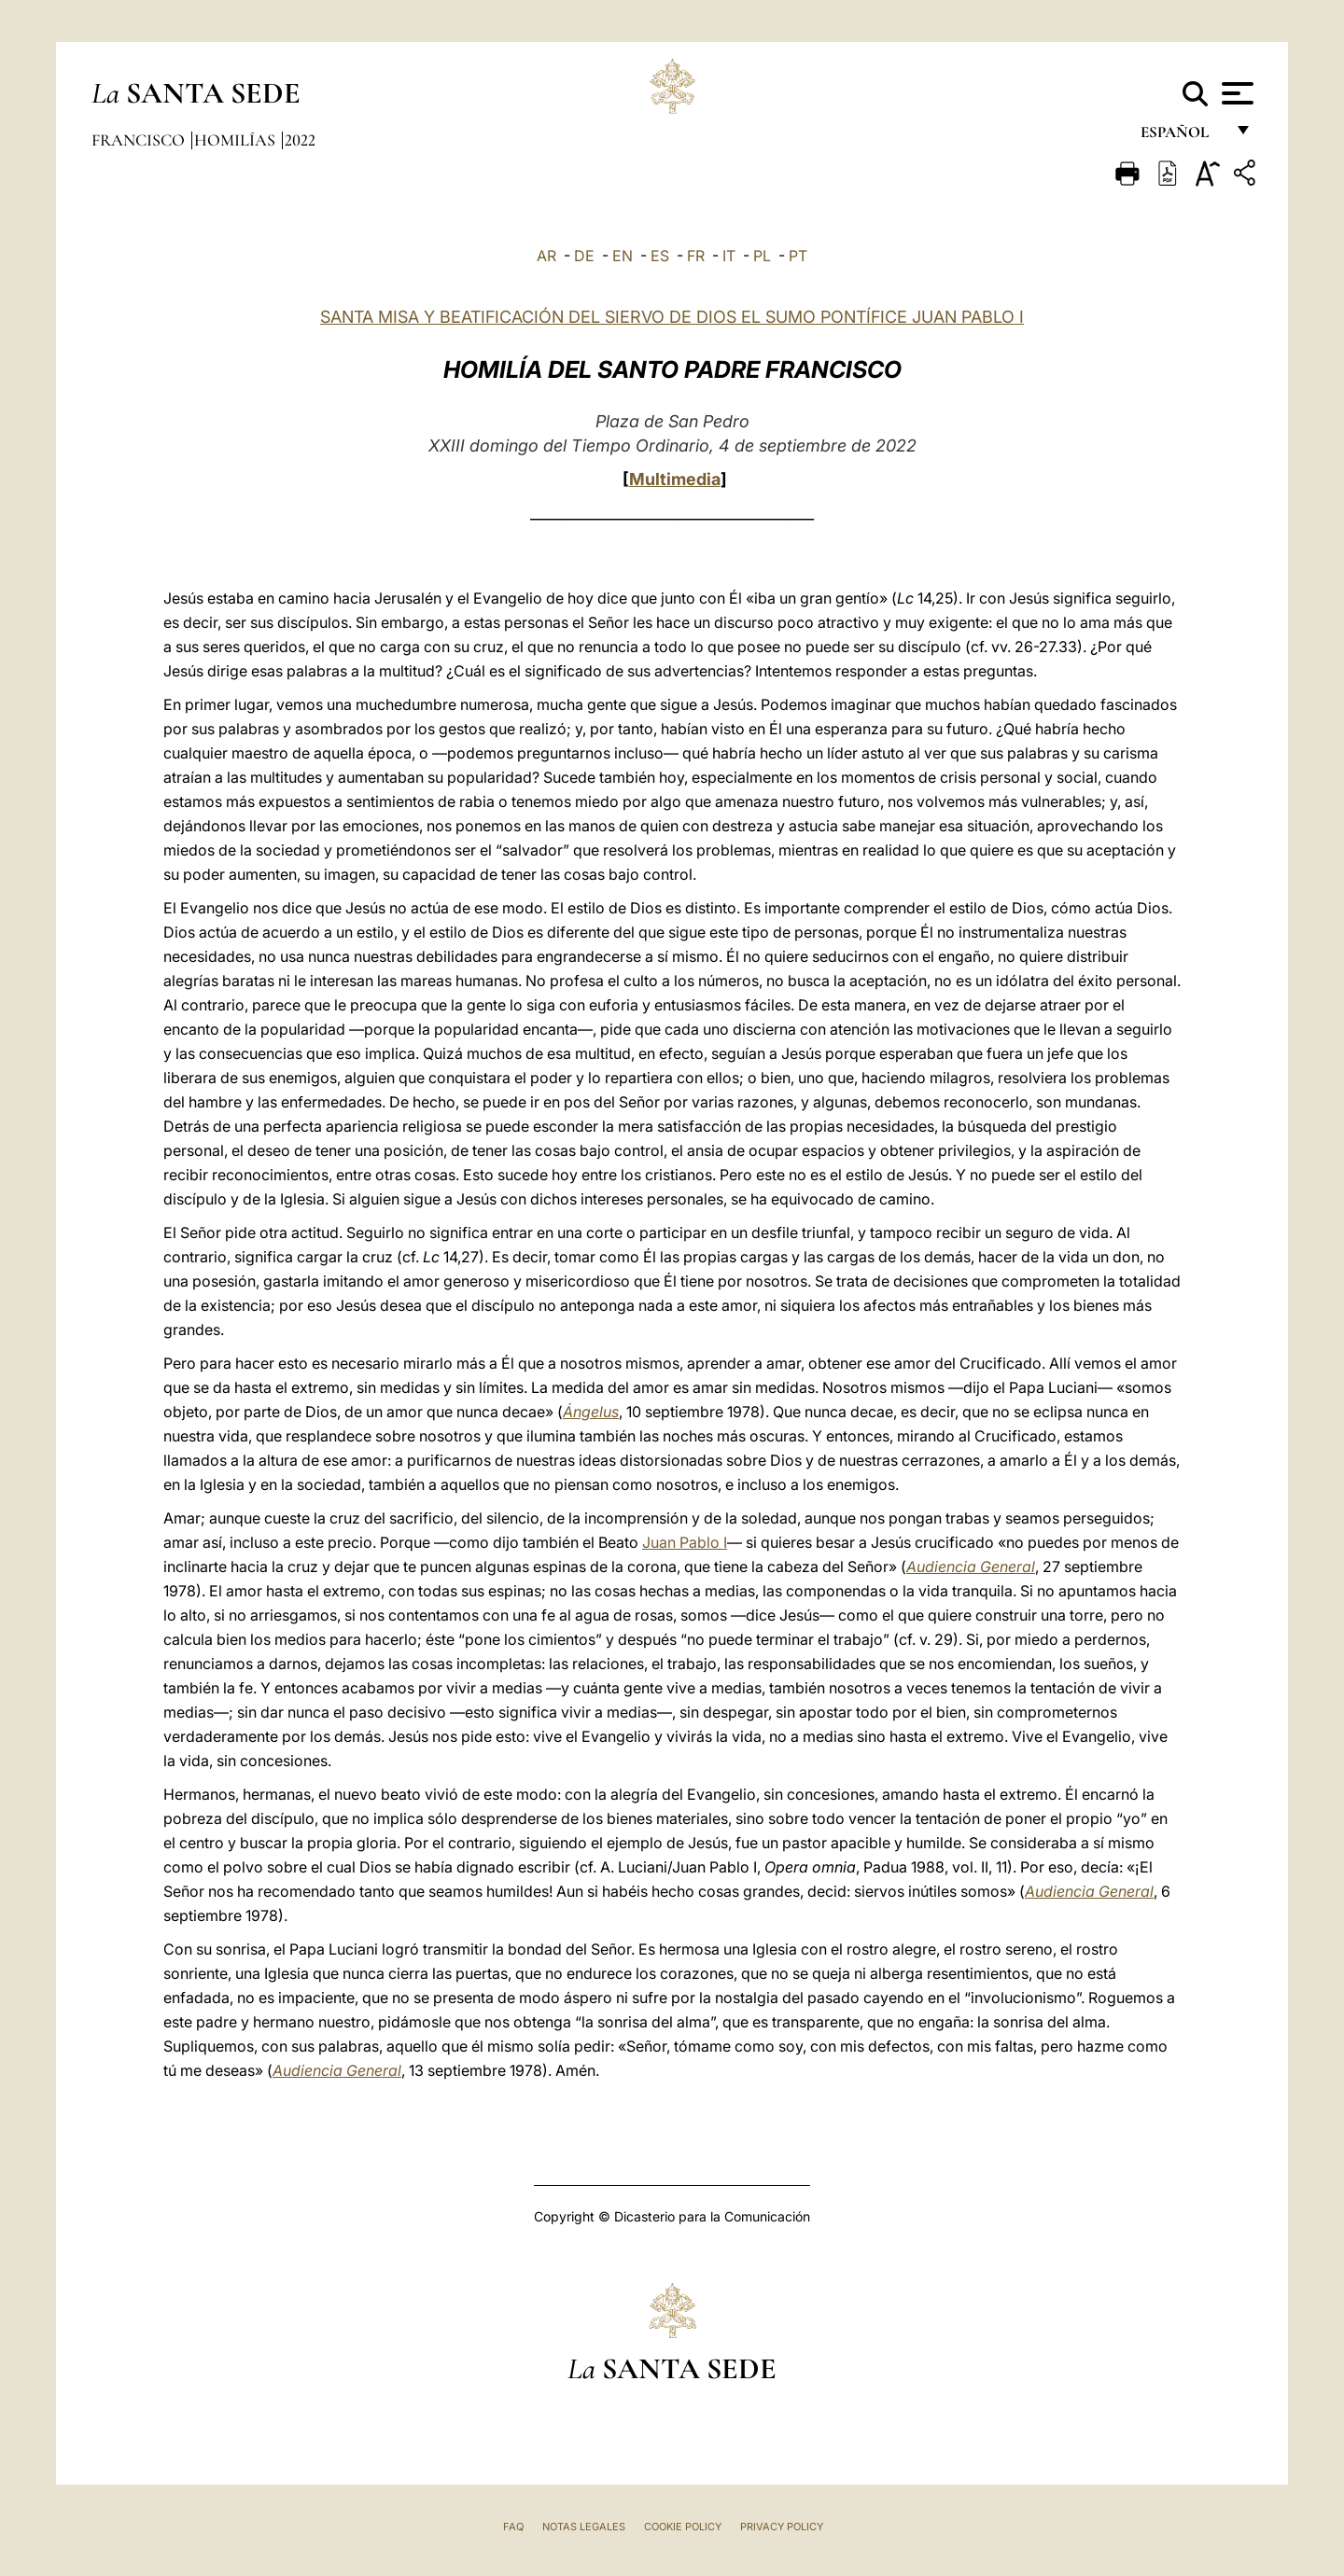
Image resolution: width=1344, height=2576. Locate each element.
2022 (300, 140)
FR (696, 255)
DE (584, 255)
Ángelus (591, 1411)
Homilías (236, 140)
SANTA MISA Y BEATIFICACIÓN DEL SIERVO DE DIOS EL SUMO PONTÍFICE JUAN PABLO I (672, 317)
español (1182, 137)
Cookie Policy (682, 2526)
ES (660, 255)
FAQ (513, 2526)
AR (546, 255)
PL (762, 255)
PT (798, 255)
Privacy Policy (781, 2526)
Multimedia (675, 479)
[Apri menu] (1235, 93)
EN (622, 255)
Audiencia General (970, 1566)
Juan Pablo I (684, 1542)
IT (728, 255)
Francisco (140, 140)
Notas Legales (583, 2526)
